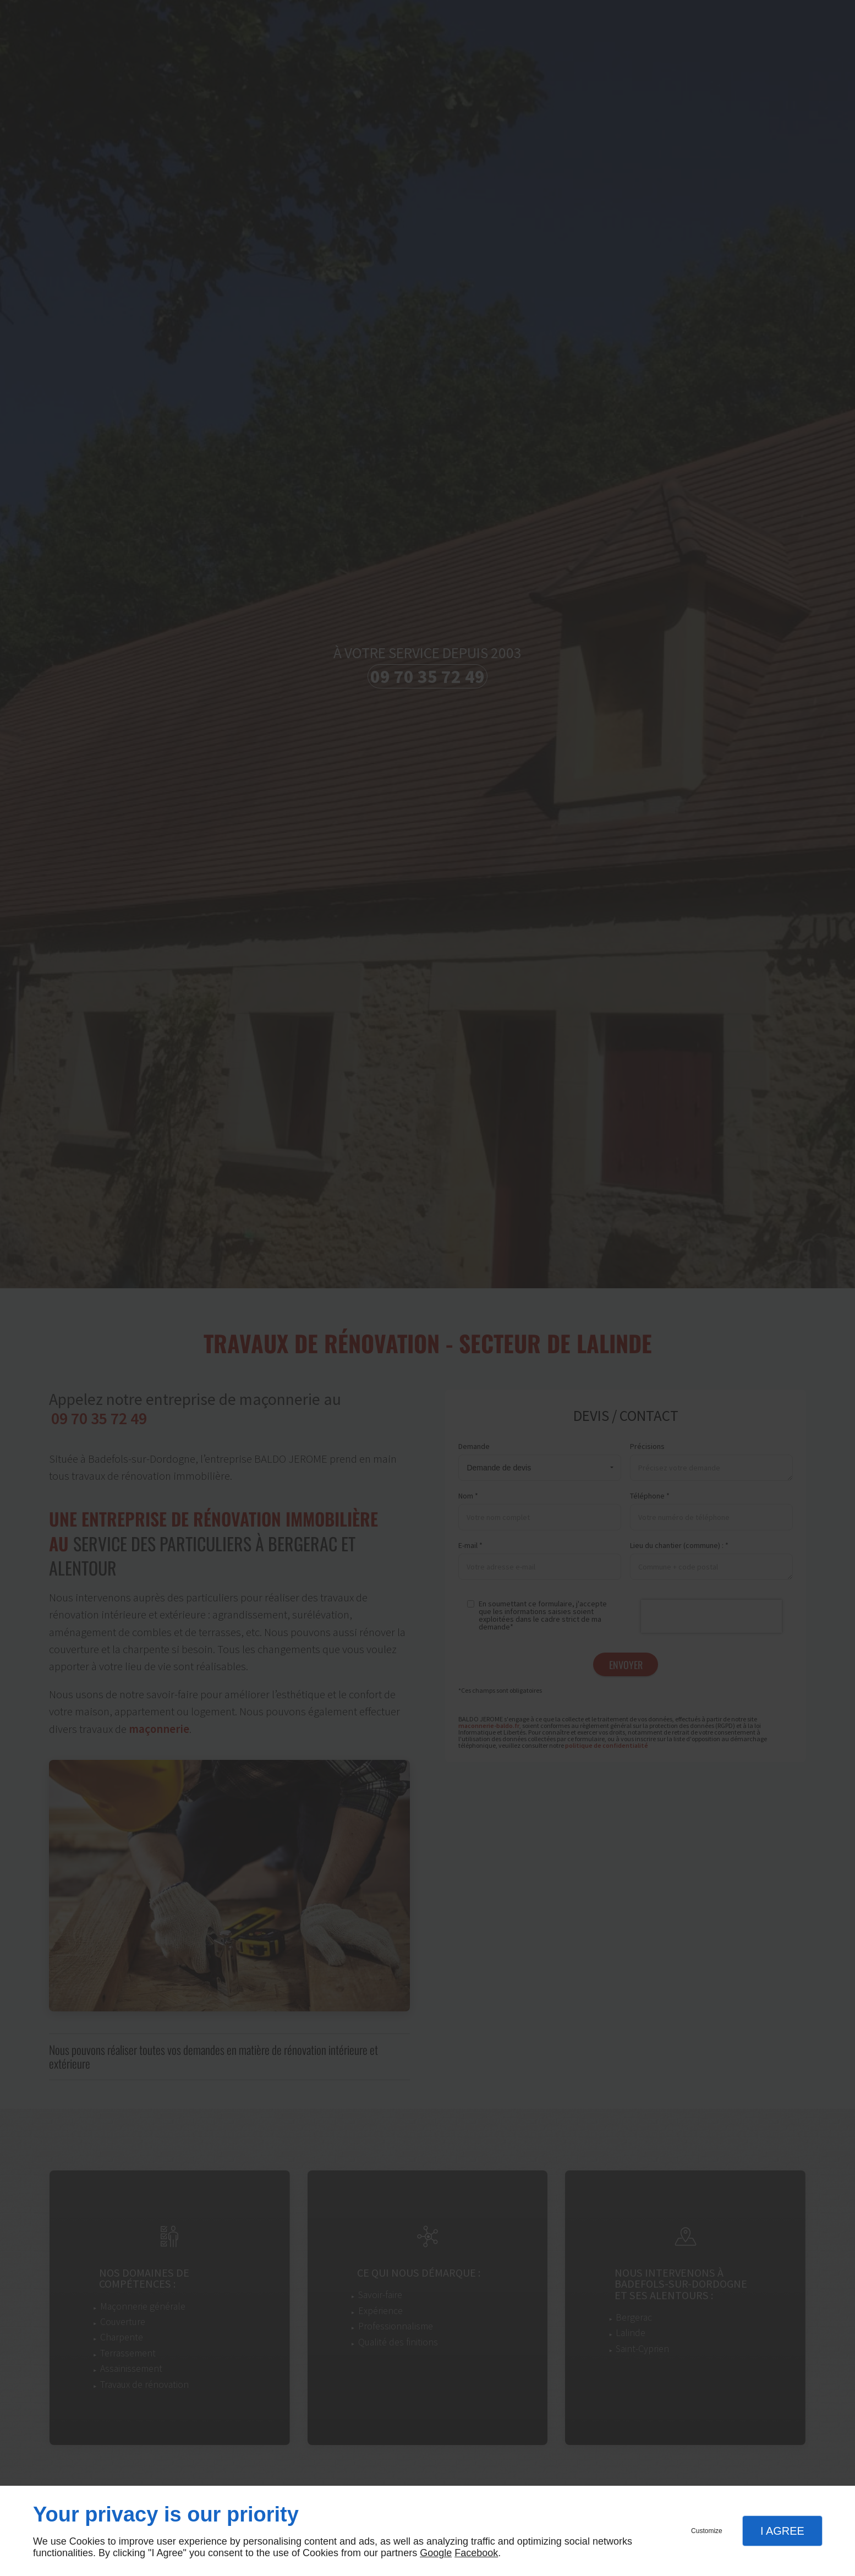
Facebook (476, 2552)
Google (436, 2552)
